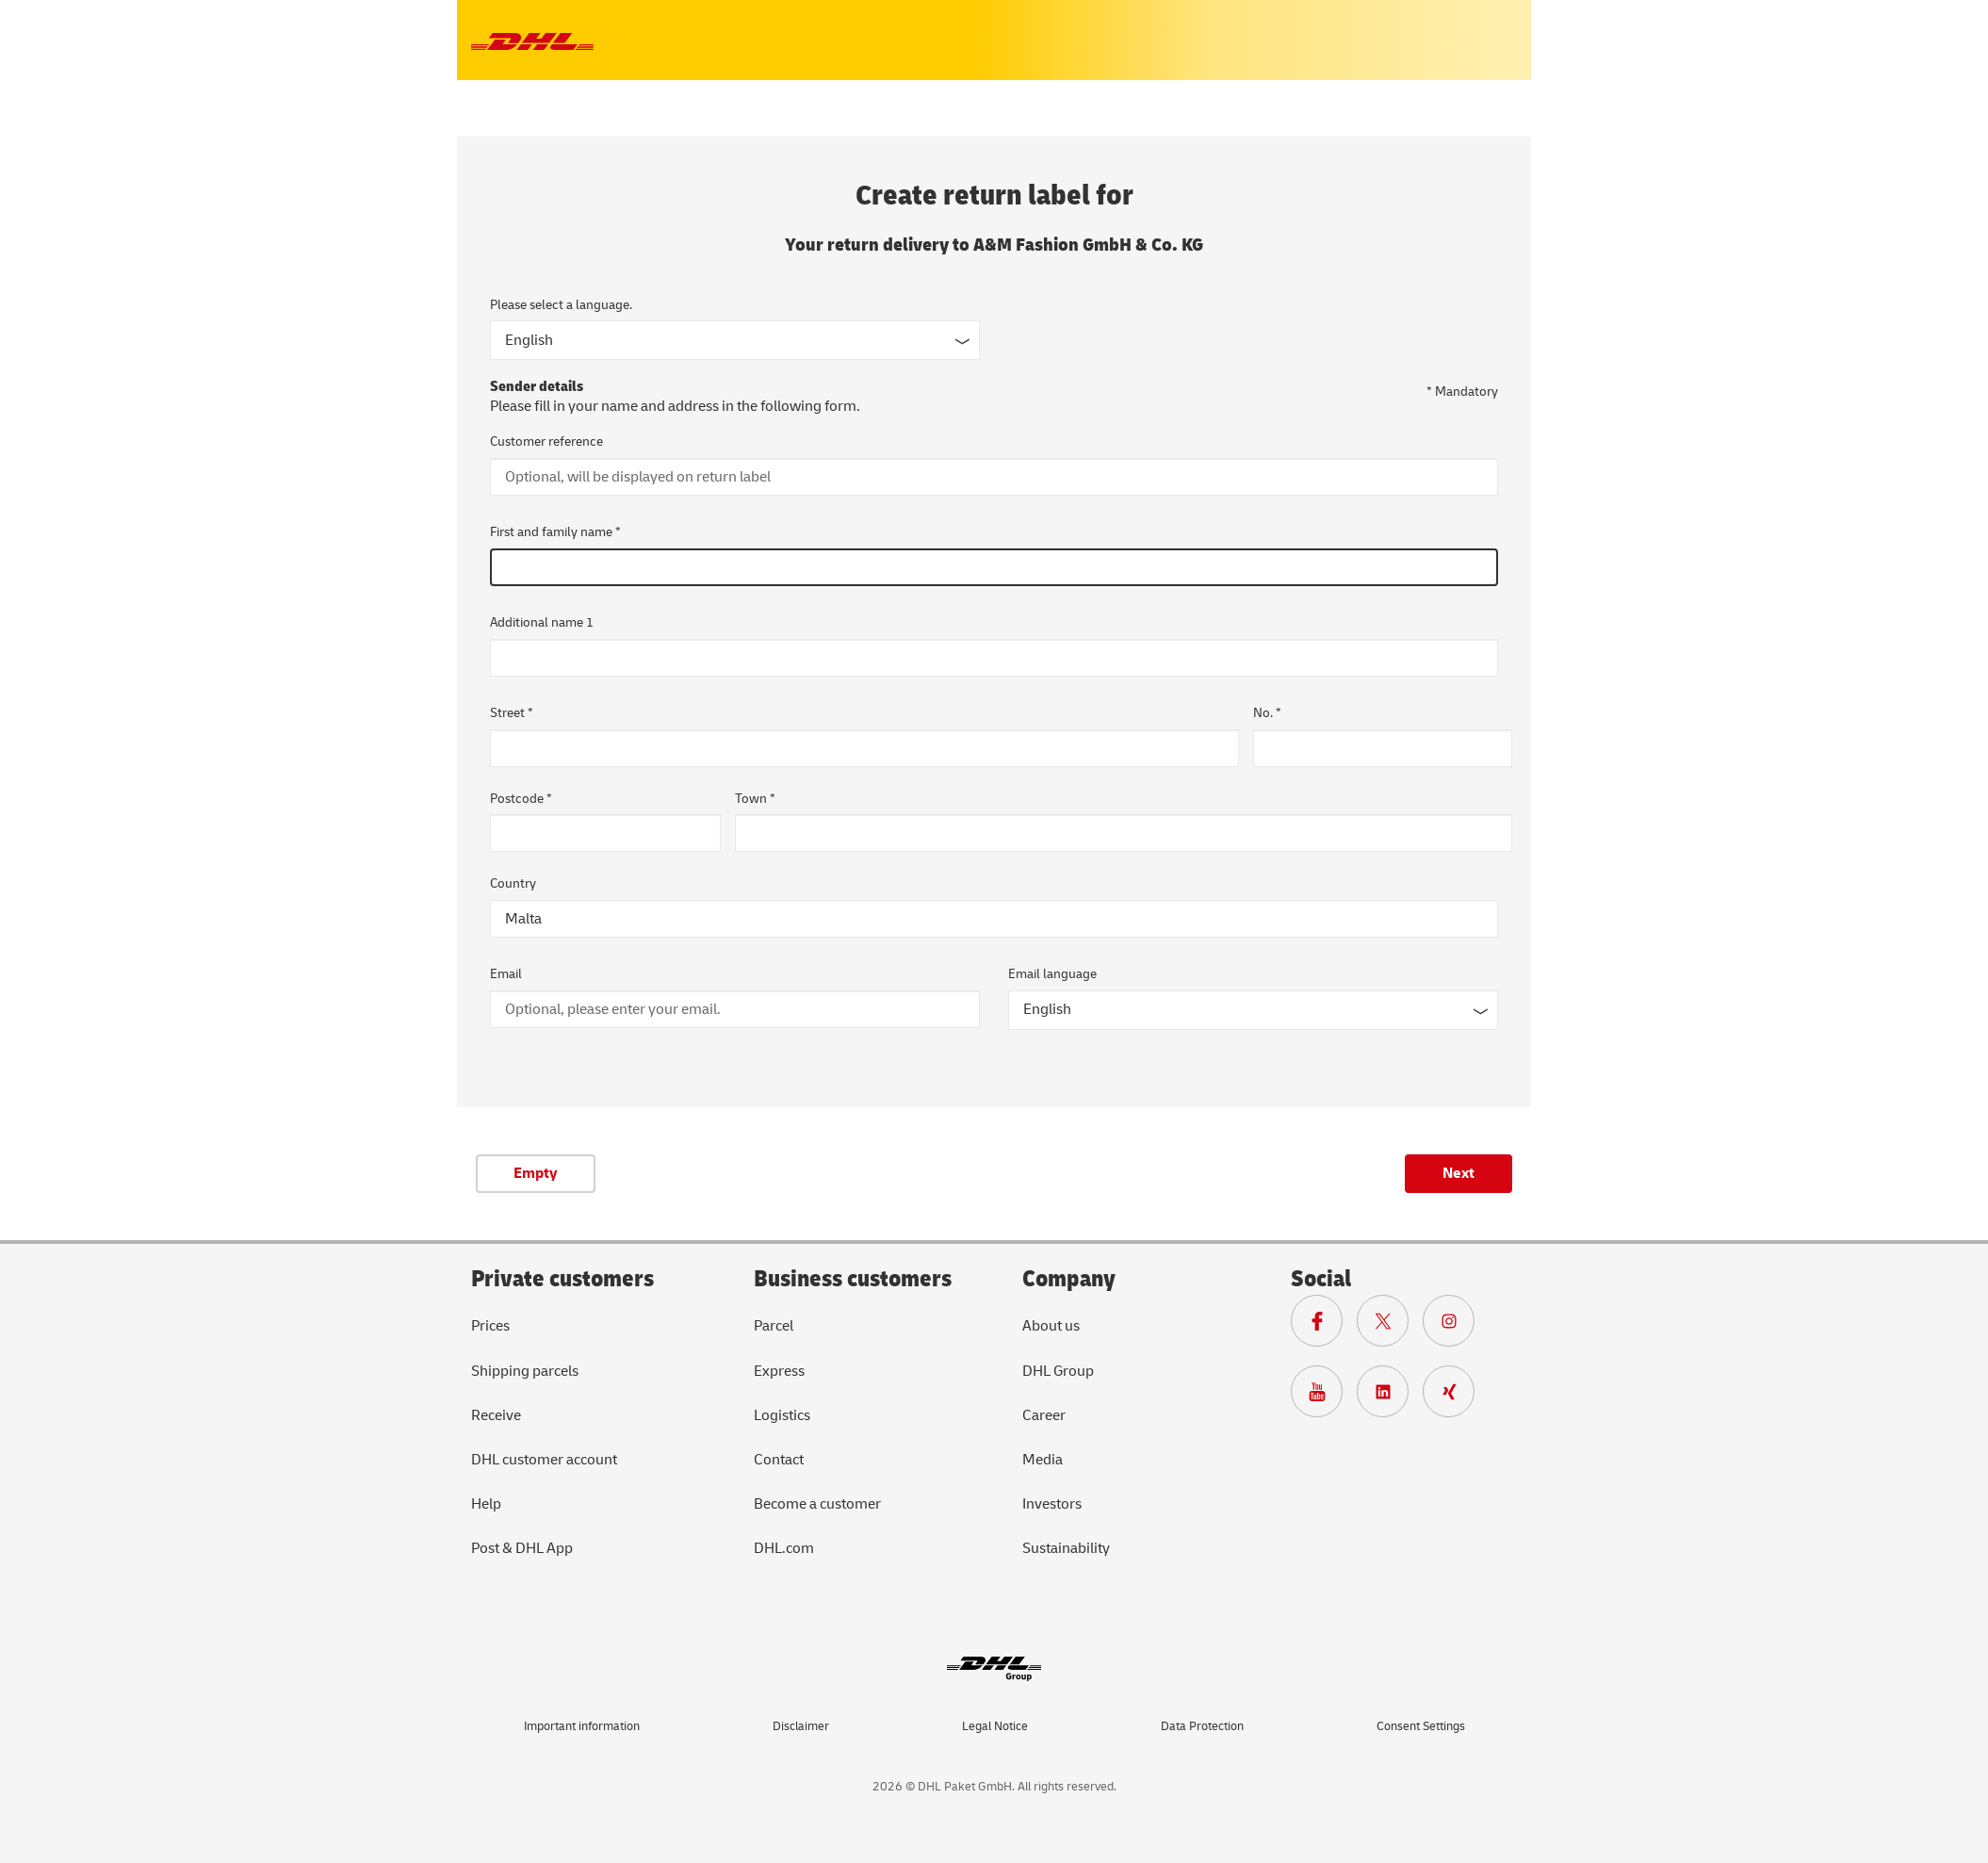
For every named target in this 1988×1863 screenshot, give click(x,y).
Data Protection (1202, 1726)
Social (1321, 1279)
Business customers (853, 1279)
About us (1051, 1325)
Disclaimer (801, 1726)
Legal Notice (995, 1726)
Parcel (773, 1325)
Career (1044, 1415)
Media (1042, 1459)
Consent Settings (1421, 1726)
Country (513, 883)
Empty (535, 1173)
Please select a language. (561, 305)
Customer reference (546, 441)
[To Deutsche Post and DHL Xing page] (1456, 1396)
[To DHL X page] (1390, 1325)
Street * (511, 713)
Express (779, 1371)
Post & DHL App (522, 1548)
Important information (582, 1726)
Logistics (782, 1415)
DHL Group (1058, 1371)
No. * (1267, 713)
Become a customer (817, 1504)
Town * (755, 799)
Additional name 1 (542, 622)
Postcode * (521, 799)
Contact (779, 1459)
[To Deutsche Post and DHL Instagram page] (1456, 1325)
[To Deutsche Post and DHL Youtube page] (1324, 1396)
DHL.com (784, 1548)
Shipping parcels (524, 1371)
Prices (490, 1325)
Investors (1052, 1504)
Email (506, 974)
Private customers (562, 1279)
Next (1458, 1173)
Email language (1052, 974)
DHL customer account (544, 1459)
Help (486, 1504)
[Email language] (1253, 1010)
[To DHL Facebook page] (1324, 1325)
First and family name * (555, 532)
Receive (496, 1415)
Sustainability (1066, 1548)
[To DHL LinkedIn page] (1390, 1396)
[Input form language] (735, 340)
